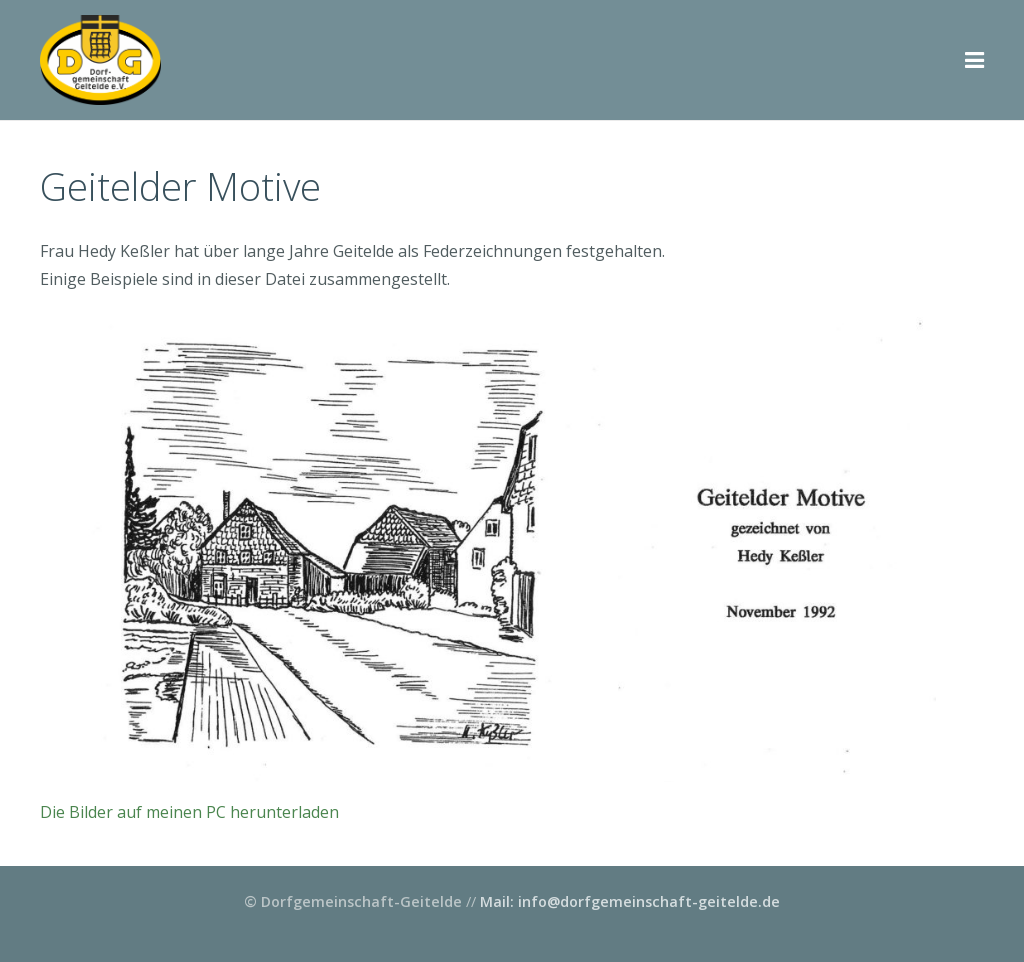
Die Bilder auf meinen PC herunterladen (189, 812)
